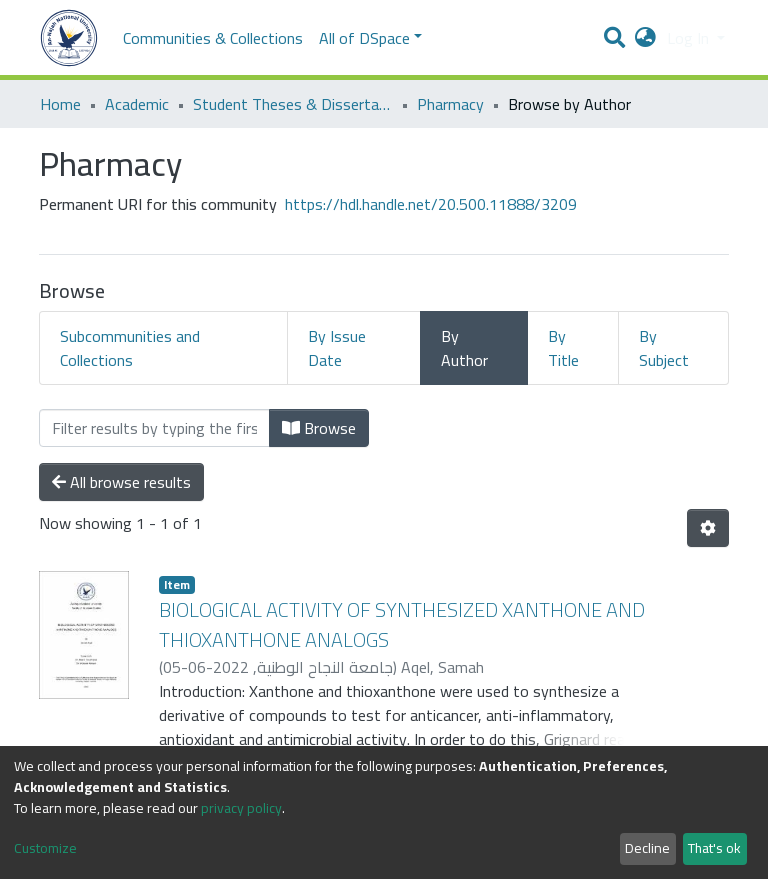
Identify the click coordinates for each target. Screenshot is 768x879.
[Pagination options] (708, 528)
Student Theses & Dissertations (293, 104)
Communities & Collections (213, 38)
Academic (137, 104)
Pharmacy (450, 104)
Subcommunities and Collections (130, 348)
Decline (647, 848)
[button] (645, 38)
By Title (563, 348)
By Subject (664, 348)
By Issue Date (337, 348)
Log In (690, 38)
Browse (319, 428)
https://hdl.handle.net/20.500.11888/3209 (431, 204)
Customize (45, 848)
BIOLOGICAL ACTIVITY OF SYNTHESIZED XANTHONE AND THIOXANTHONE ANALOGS (402, 624)
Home (60, 104)
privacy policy (241, 808)
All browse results (121, 482)
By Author (464, 348)
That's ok (714, 848)
